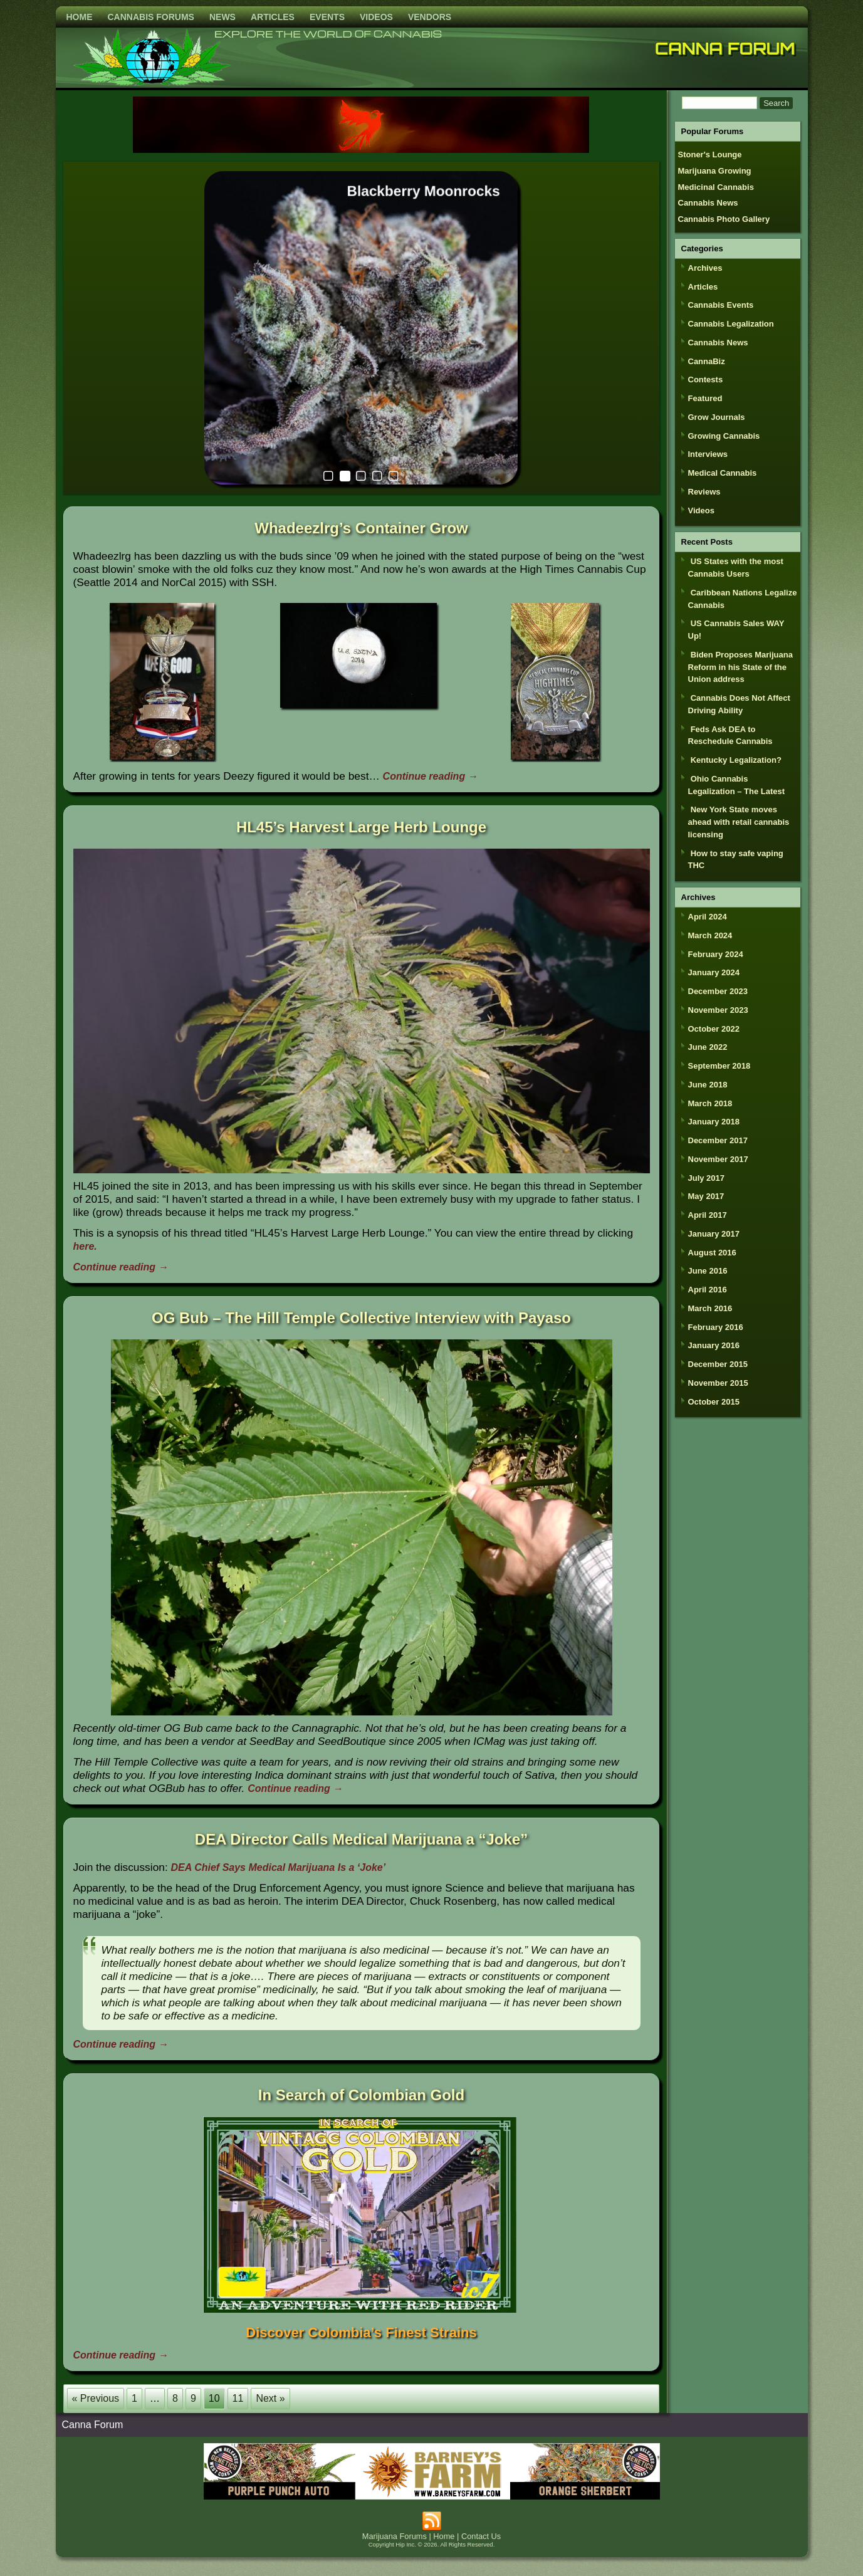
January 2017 (714, 1233)
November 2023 (718, 1010)
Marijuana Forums (394, 2536)
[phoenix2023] (361, 149)
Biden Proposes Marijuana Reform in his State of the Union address (740, 667)
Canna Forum (725, 48)
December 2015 (718, 1364)
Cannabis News (708, 202)
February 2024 (715, 954)
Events (327, 17)
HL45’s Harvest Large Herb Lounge (361, 827)
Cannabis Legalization (731, 323)
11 (238, 2398)
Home (79, 17)
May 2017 (706, 1196)
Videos (376, 17)
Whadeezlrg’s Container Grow (361, 528)
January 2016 (714, 1345)
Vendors (429, 17)
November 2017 (718, 1159)
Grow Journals (716, 417)
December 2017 (718, 1140)
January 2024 (714, 972)
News (222, 17)
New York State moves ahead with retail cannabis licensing (739, 822)
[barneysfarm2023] (432, 2496)
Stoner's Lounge (710, 154)
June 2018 (708, 1084)
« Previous (96, 2398)
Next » (270, 2398)
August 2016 (712, 1252)
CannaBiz (706, 361)
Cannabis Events (721, 305)
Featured (705, 398)
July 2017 (706, 1178)
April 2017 (707, 1215)
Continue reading (430, 776)
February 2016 (715, 1327)
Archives (705, 268)
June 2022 (708, 1047)
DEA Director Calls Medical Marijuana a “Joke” (361, 1839)
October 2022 (714, 1029)
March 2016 (710, 1308)
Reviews (704, 491)
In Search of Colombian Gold (361, 2094)
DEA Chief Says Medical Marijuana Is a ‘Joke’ (278, 1867)
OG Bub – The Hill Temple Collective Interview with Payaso (361, 1317)
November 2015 (718, 1383)
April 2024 (707, 916)
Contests (705, 379)
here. (85, 1246)
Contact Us (481, 2536)
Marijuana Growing (714, 170)
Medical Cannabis (722, 473)
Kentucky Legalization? (736, 760)
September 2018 (719, 1066)
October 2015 (714, 1401)
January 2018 (714, 1121)
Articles (273, 17)
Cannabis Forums (151, 17)
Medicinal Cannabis (716, 187)
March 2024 (710, 935)
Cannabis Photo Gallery (724, 219)
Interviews (708, 454)
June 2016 (708, 1270)
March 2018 (710, 1103)
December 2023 (718, 991)
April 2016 (707, 1289)
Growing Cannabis (724, 436)
